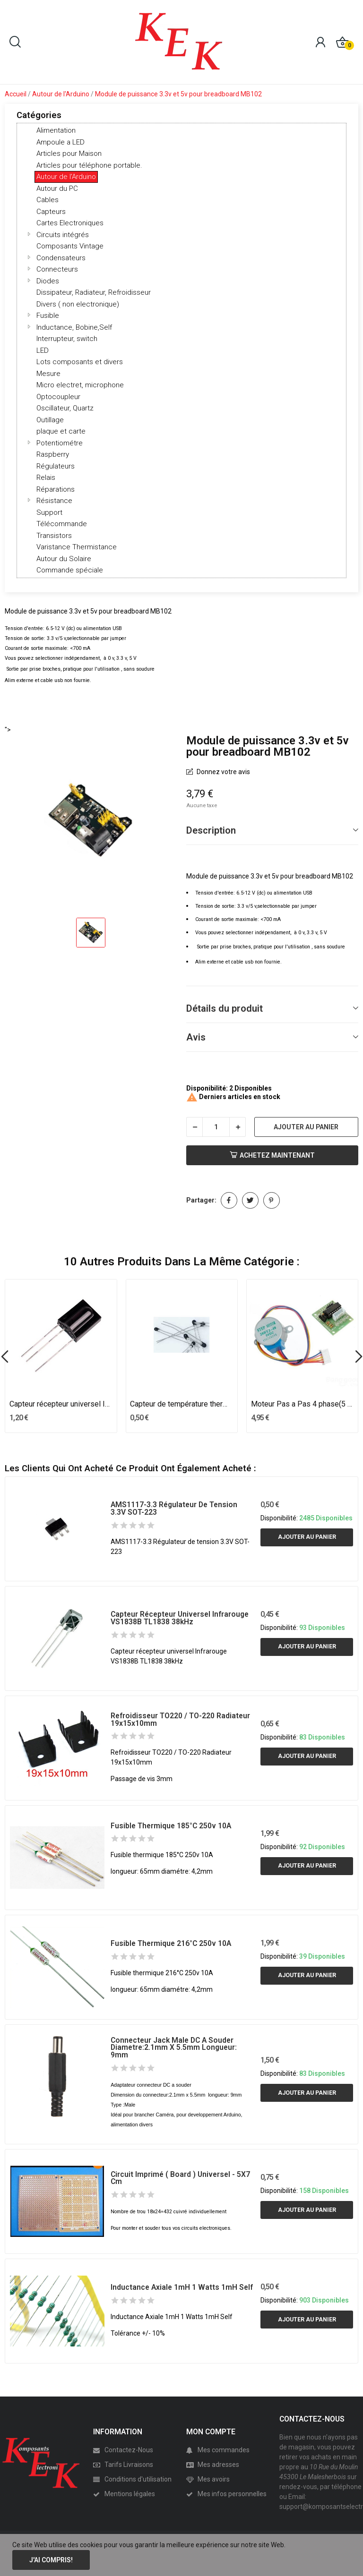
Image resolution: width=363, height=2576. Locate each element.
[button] (29, 234)
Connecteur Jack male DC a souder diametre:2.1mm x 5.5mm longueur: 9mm (174, 2048)
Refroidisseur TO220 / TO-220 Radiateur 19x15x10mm (180, 1719)
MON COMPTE (210, 2431)
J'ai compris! (51, 2560)
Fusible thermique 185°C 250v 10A (171, 1825)
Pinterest (271, 1200)
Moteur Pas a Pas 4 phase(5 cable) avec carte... (302, 1403)
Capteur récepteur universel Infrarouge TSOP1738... (60, 1403)
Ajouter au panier (306, 1127)
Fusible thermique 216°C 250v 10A (171, 1943)
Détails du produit (224, 1008)
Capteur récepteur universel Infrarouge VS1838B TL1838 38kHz (180, 1618)
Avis (196, 1037)
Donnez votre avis (222, 772)
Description (211, 830)
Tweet (250, 1200)
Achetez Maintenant (272, 1155)
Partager (229, 1200)
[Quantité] (216, 1127)
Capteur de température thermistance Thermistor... (181, 1403)
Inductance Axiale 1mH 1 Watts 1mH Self (182, 2287)
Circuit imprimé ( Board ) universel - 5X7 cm (180, 2178)
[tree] (181, 350)
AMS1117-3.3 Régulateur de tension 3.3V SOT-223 (174, 1508)
